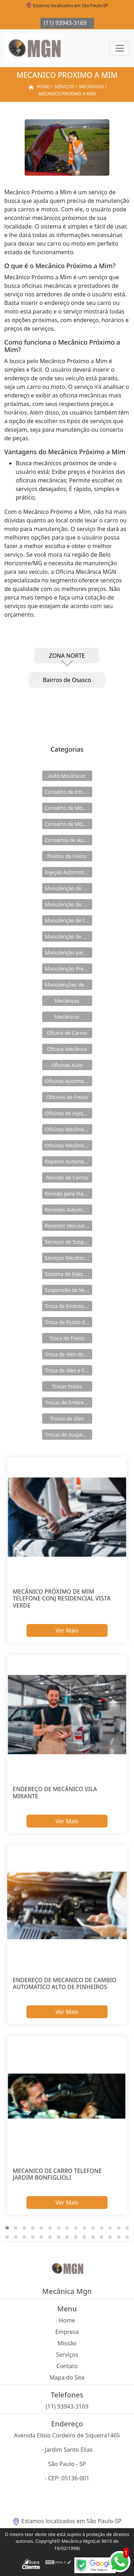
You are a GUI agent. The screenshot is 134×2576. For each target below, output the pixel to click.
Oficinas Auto (67, 1065)
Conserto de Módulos (68, 808)
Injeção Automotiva (68, 872)
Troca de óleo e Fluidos (68, 1370)
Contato (67, 2366)
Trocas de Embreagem (68, 1402)
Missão (67, 2343)
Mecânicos (67, 1016)
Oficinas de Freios (67, 1097)
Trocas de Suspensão (68, 1434)
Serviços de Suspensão (68, 1241)
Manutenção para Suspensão (68, 952)
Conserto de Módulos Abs (68, 824)
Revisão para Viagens (68, 1193)
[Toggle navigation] (120, 48)
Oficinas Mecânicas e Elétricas (68, 1145)
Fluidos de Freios (66, 856)
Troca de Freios (67, 1338)
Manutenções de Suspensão (68, 984)
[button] (7, 2227)
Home (67, 2320)
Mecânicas (67, 1000)
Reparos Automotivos (68, 1161)
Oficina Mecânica (67, 1049)
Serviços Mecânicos (67, 1257)
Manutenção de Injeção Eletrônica (68, 920)
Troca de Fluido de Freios (68, 1322)
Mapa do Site (67, 2377)
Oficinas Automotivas (68, 1081)
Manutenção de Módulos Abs (68, 936)
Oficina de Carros (67, 1032)
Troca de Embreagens (68, 1306)
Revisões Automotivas (68, 1209)
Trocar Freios (67, 1386)
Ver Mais (66, 1630)
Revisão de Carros (67, 1177)
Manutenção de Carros (68, 888)
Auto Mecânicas (67, 775)
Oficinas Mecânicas (67, 1129)
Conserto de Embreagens (68, 791)
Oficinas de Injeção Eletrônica (68, 1113)
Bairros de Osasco (67, 680)
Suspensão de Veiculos (68, 1290)
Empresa (67, 2332)
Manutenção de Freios (68, 904)
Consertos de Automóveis (68, 840)
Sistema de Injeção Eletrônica (68, 1274)
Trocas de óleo (67, 1418)
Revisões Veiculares (67, 1225)
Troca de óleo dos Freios (68, 1354)
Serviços (67, 2355)
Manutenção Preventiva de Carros (68, 968)
